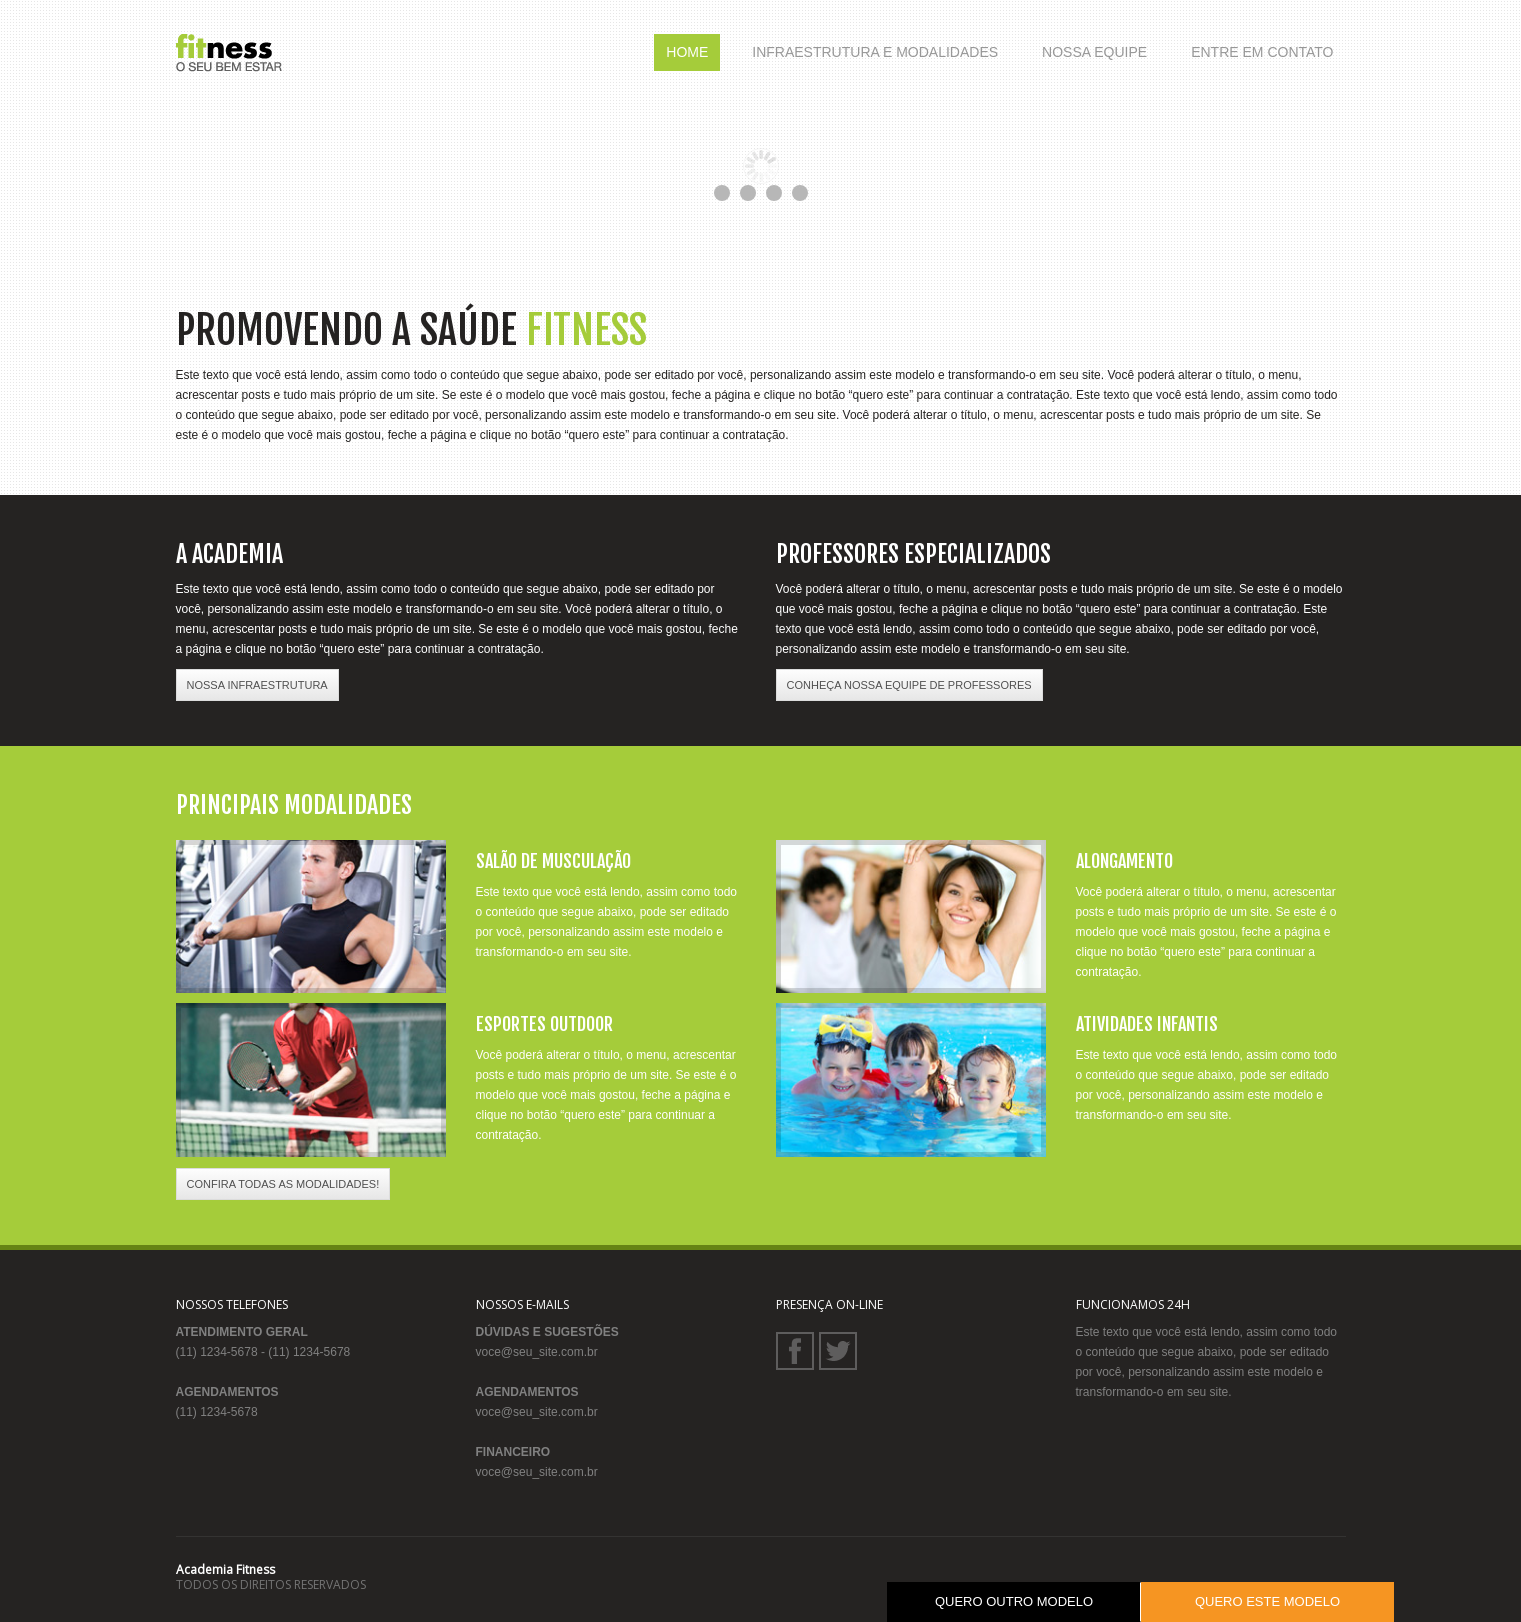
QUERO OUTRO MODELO (1014, 1601)
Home (687, 52)
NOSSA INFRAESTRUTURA (257, 685)
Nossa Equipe (1094, 52)
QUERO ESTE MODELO (1267, 1601)
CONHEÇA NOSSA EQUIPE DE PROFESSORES (909, 685)
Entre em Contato (1262, 52)
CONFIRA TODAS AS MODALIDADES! (283, 1184)
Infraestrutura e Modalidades (875, 52)
